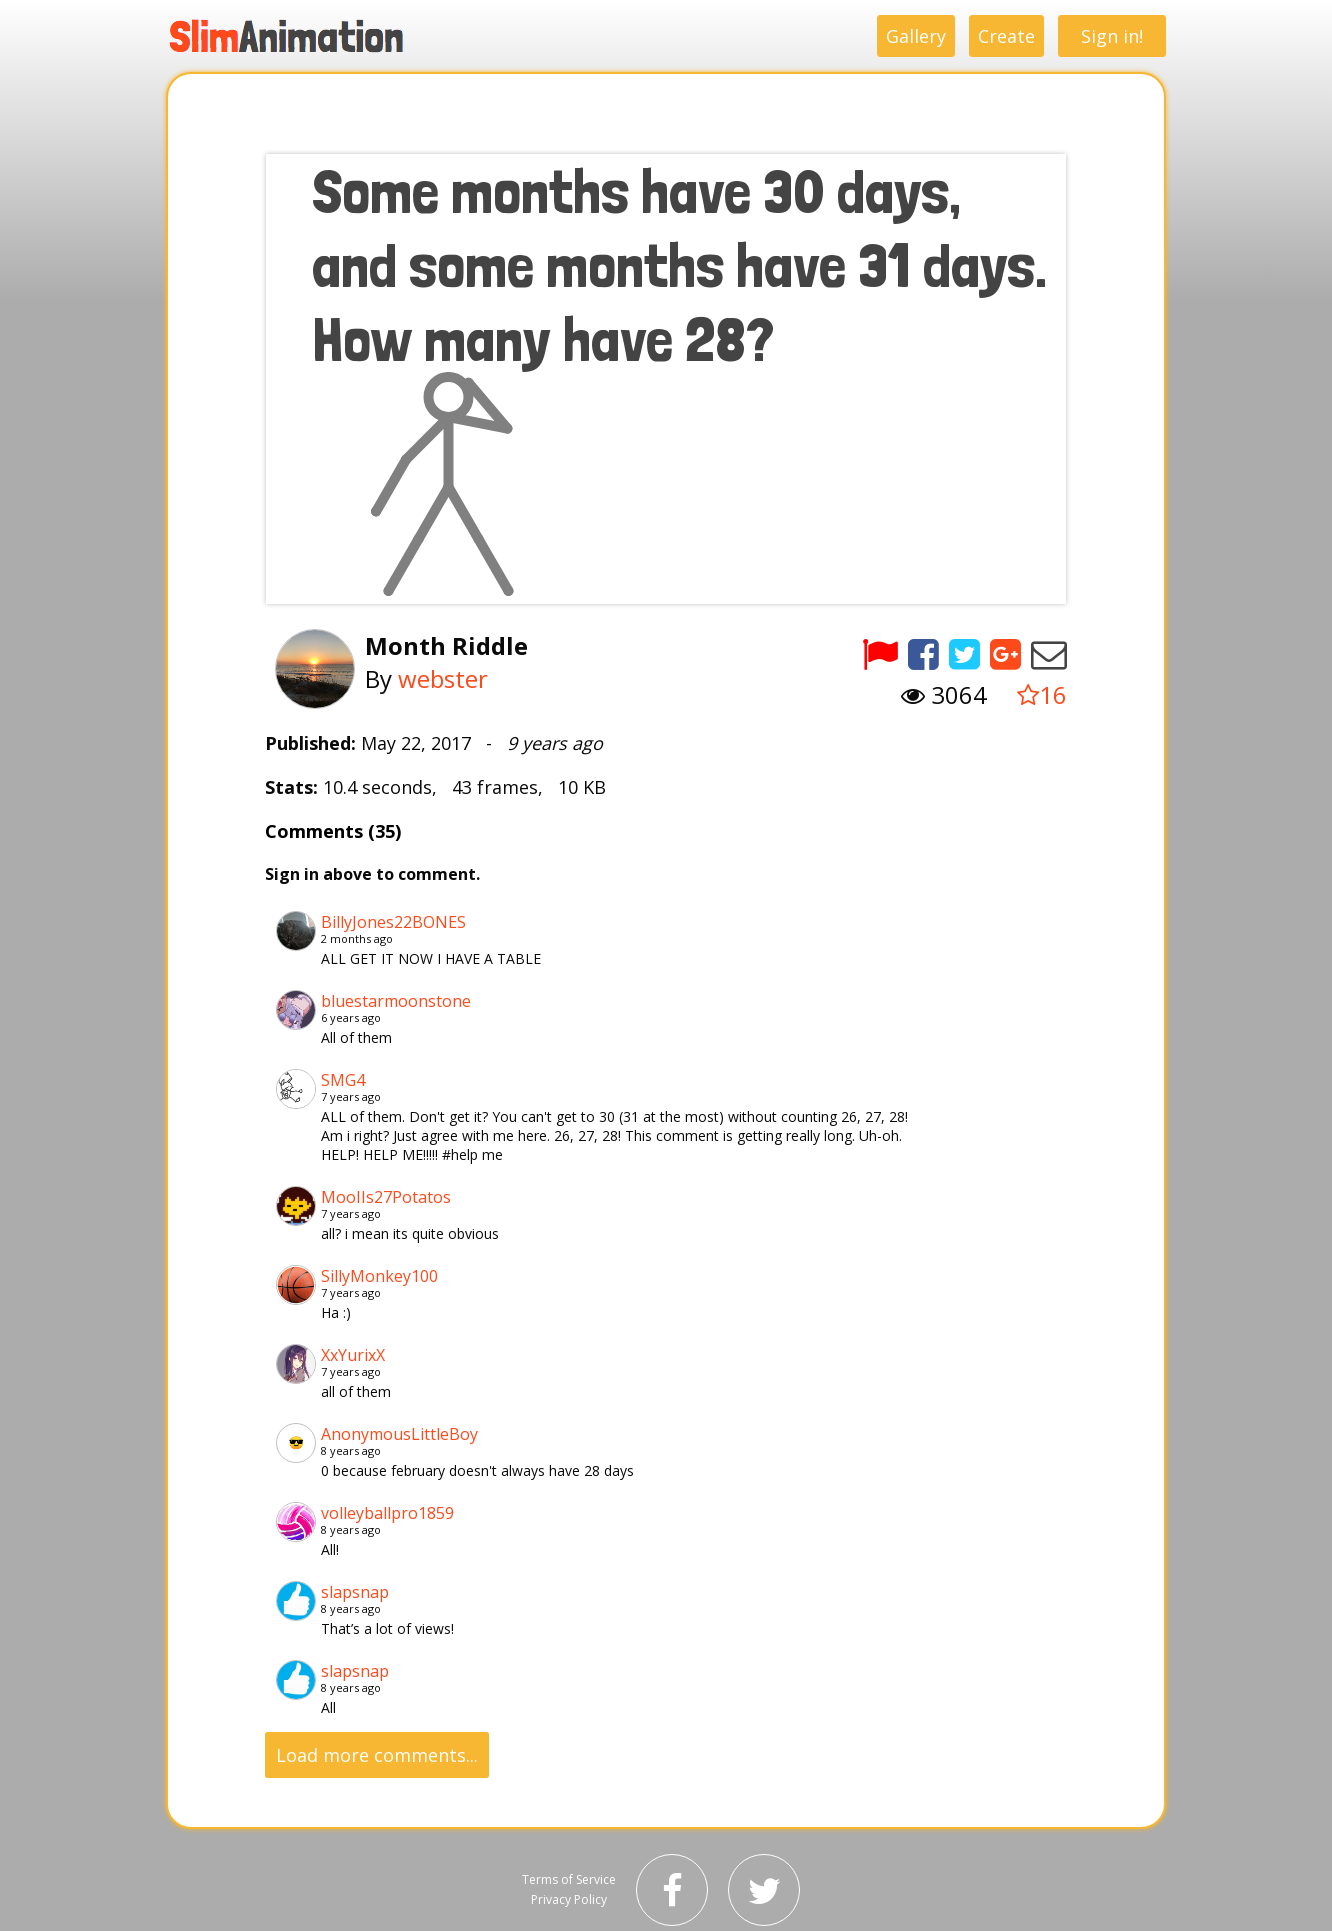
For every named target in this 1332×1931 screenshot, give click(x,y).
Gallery (916, 36)
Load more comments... (377, 1755)
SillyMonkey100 (379, 1276)
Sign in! (1112, 36)
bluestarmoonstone (396, 1001)
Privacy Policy (569, 1899)
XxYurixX (353, 1355)
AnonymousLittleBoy (399, 1434)
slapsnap (355, 1592)
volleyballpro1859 (387, 1513)
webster (443, 678)
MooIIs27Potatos (386, 1197)
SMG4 (343, 1080)
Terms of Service (569, 1879)
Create (1006, 36)
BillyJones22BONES (393, 922)
